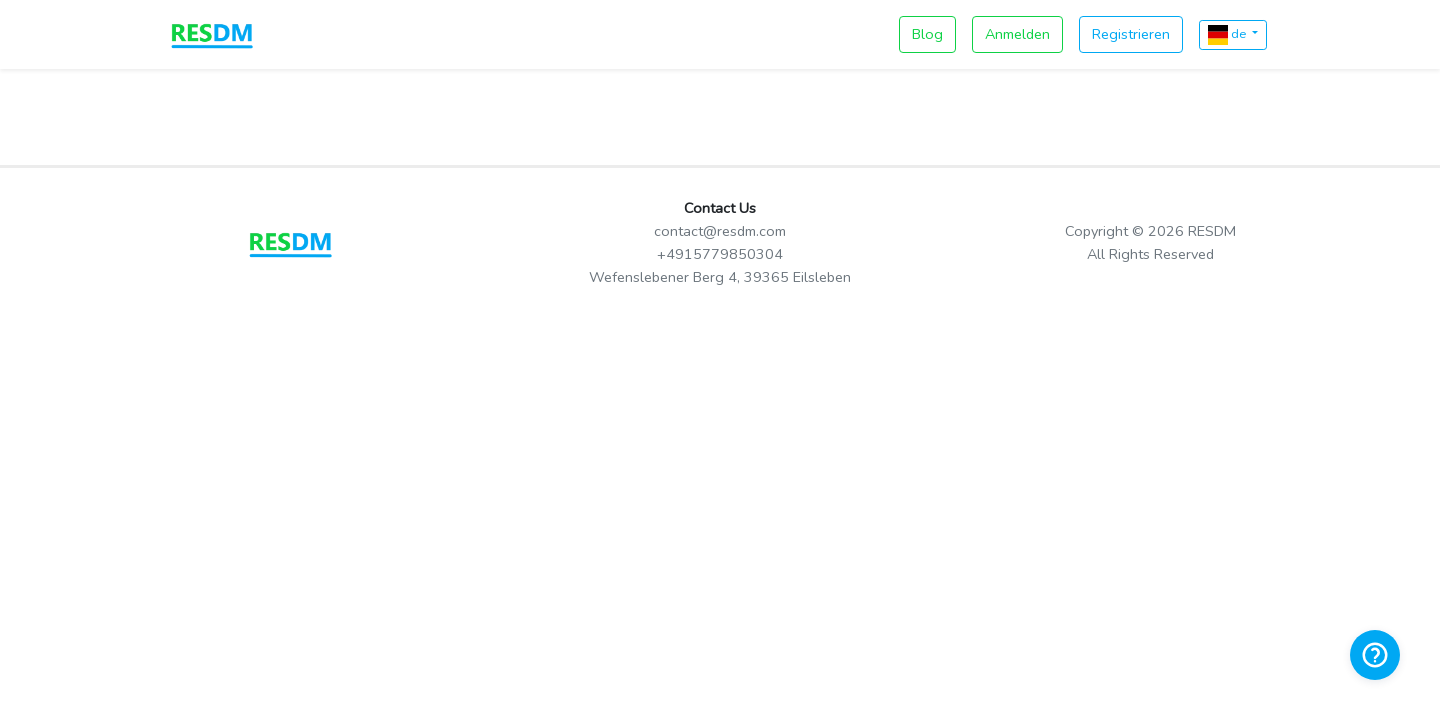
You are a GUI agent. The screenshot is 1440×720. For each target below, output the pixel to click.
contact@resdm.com (720, 231)
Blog (927, 34)
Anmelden (1017, 34)
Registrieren (1131, 34)
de (1228, 35)
